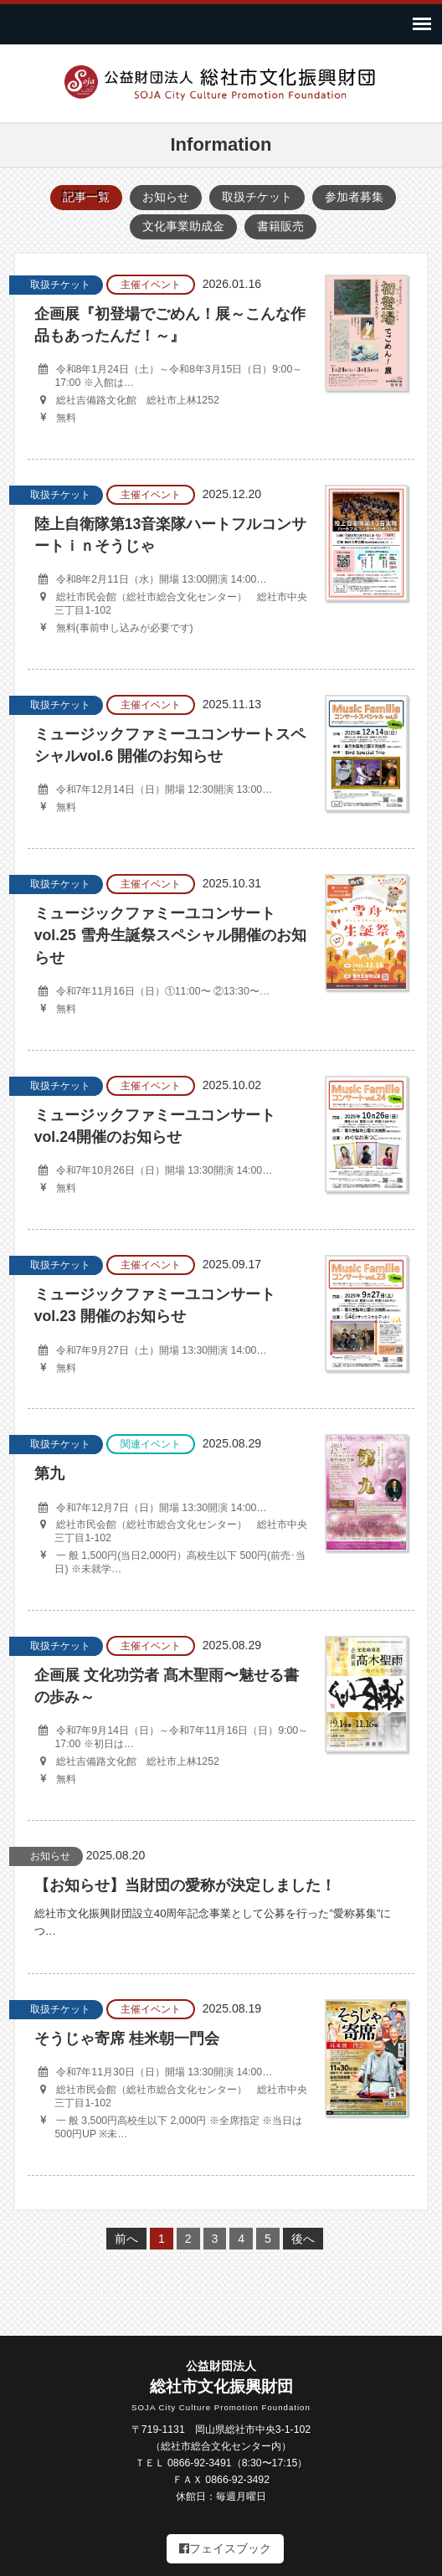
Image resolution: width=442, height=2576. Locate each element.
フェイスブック (225, 2548)
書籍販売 (280, 226)
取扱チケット (257, 196)
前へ (126, 2238)
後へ (303, 2238)
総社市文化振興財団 (221, 2387)
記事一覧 (86, 196)
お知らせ (165, 196)
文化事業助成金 (183, 226)
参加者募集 (354, 196)
